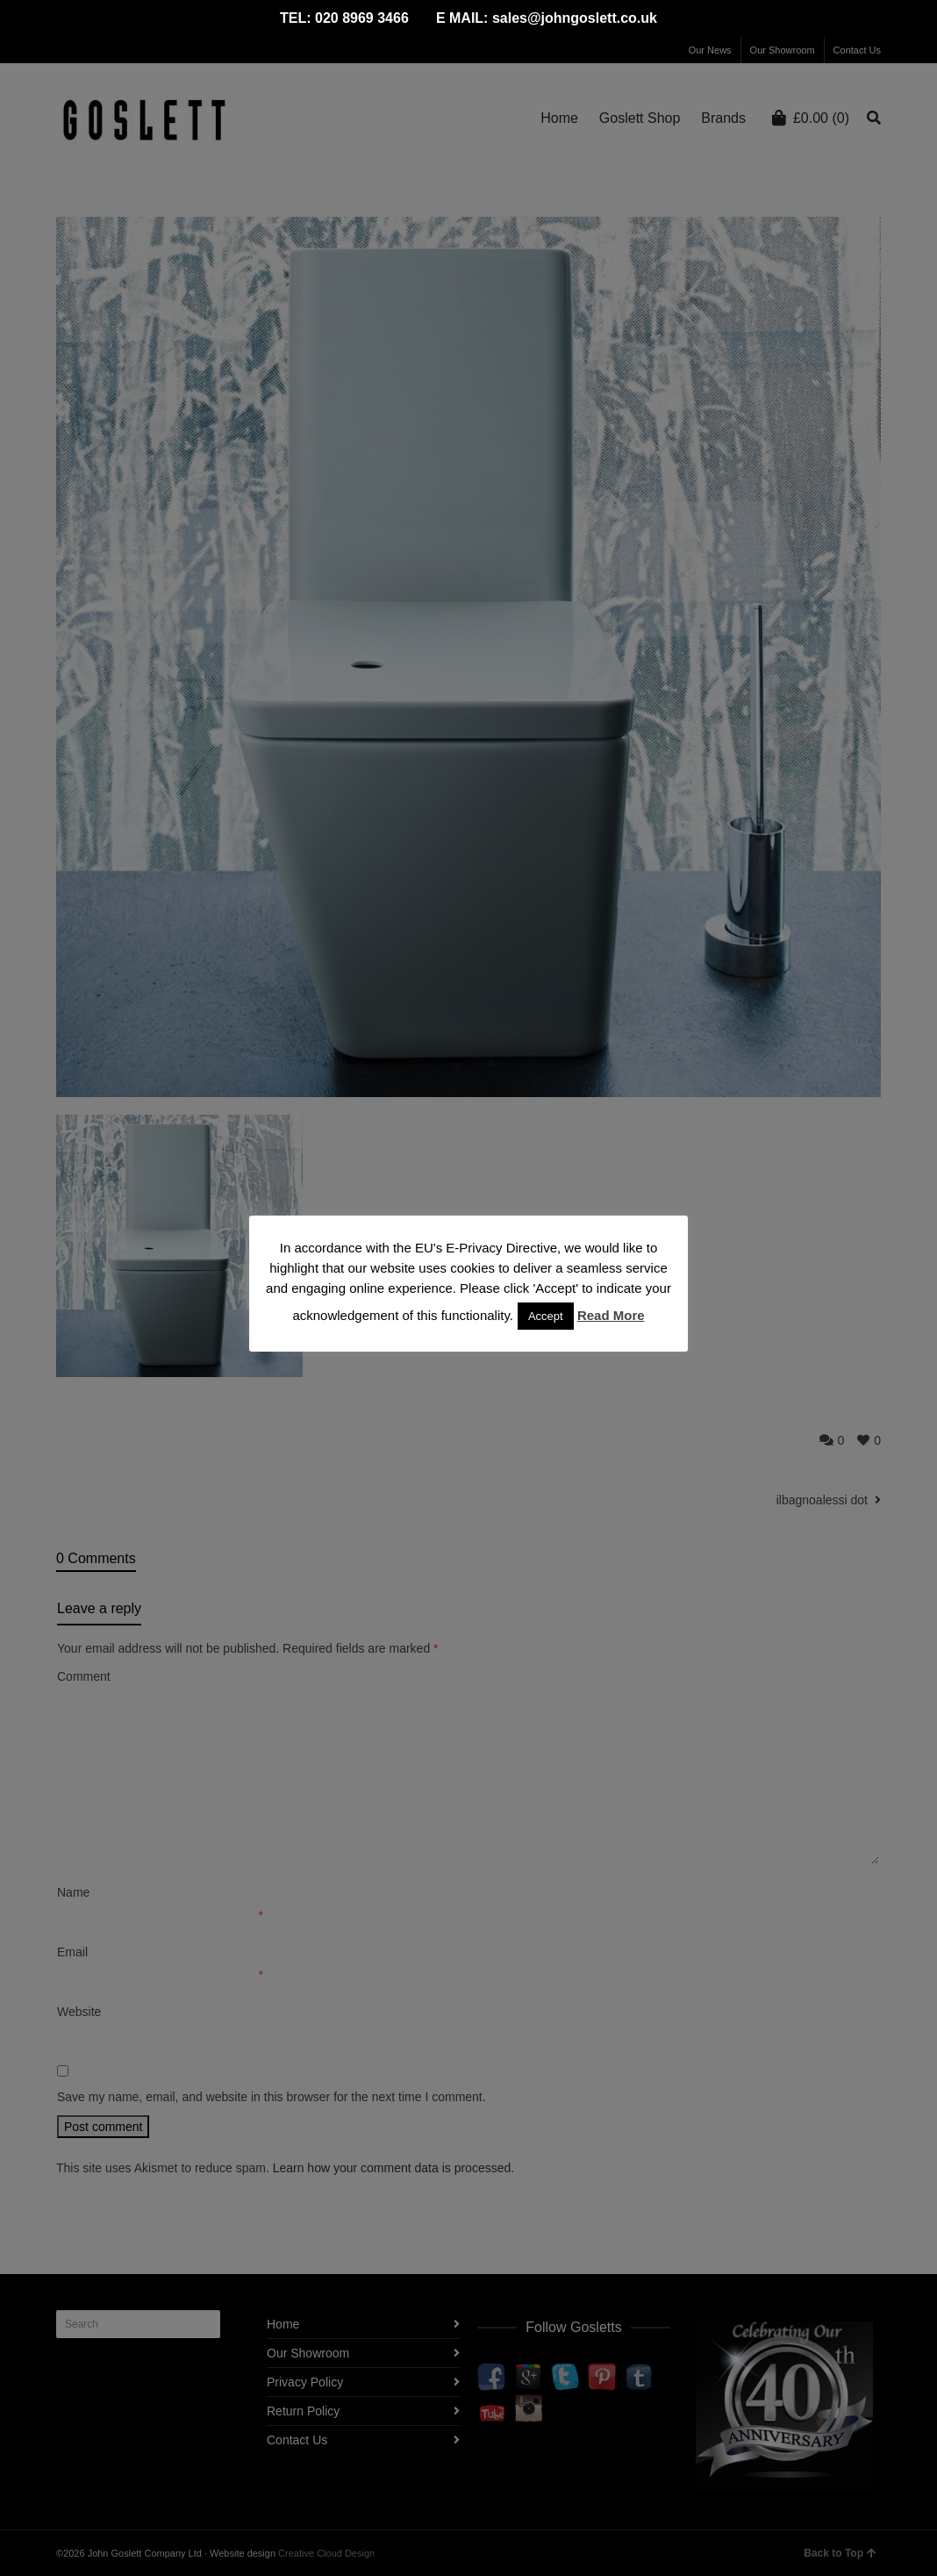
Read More (611, 1315)
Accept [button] (545, 1316)
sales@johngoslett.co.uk (574, 18)
